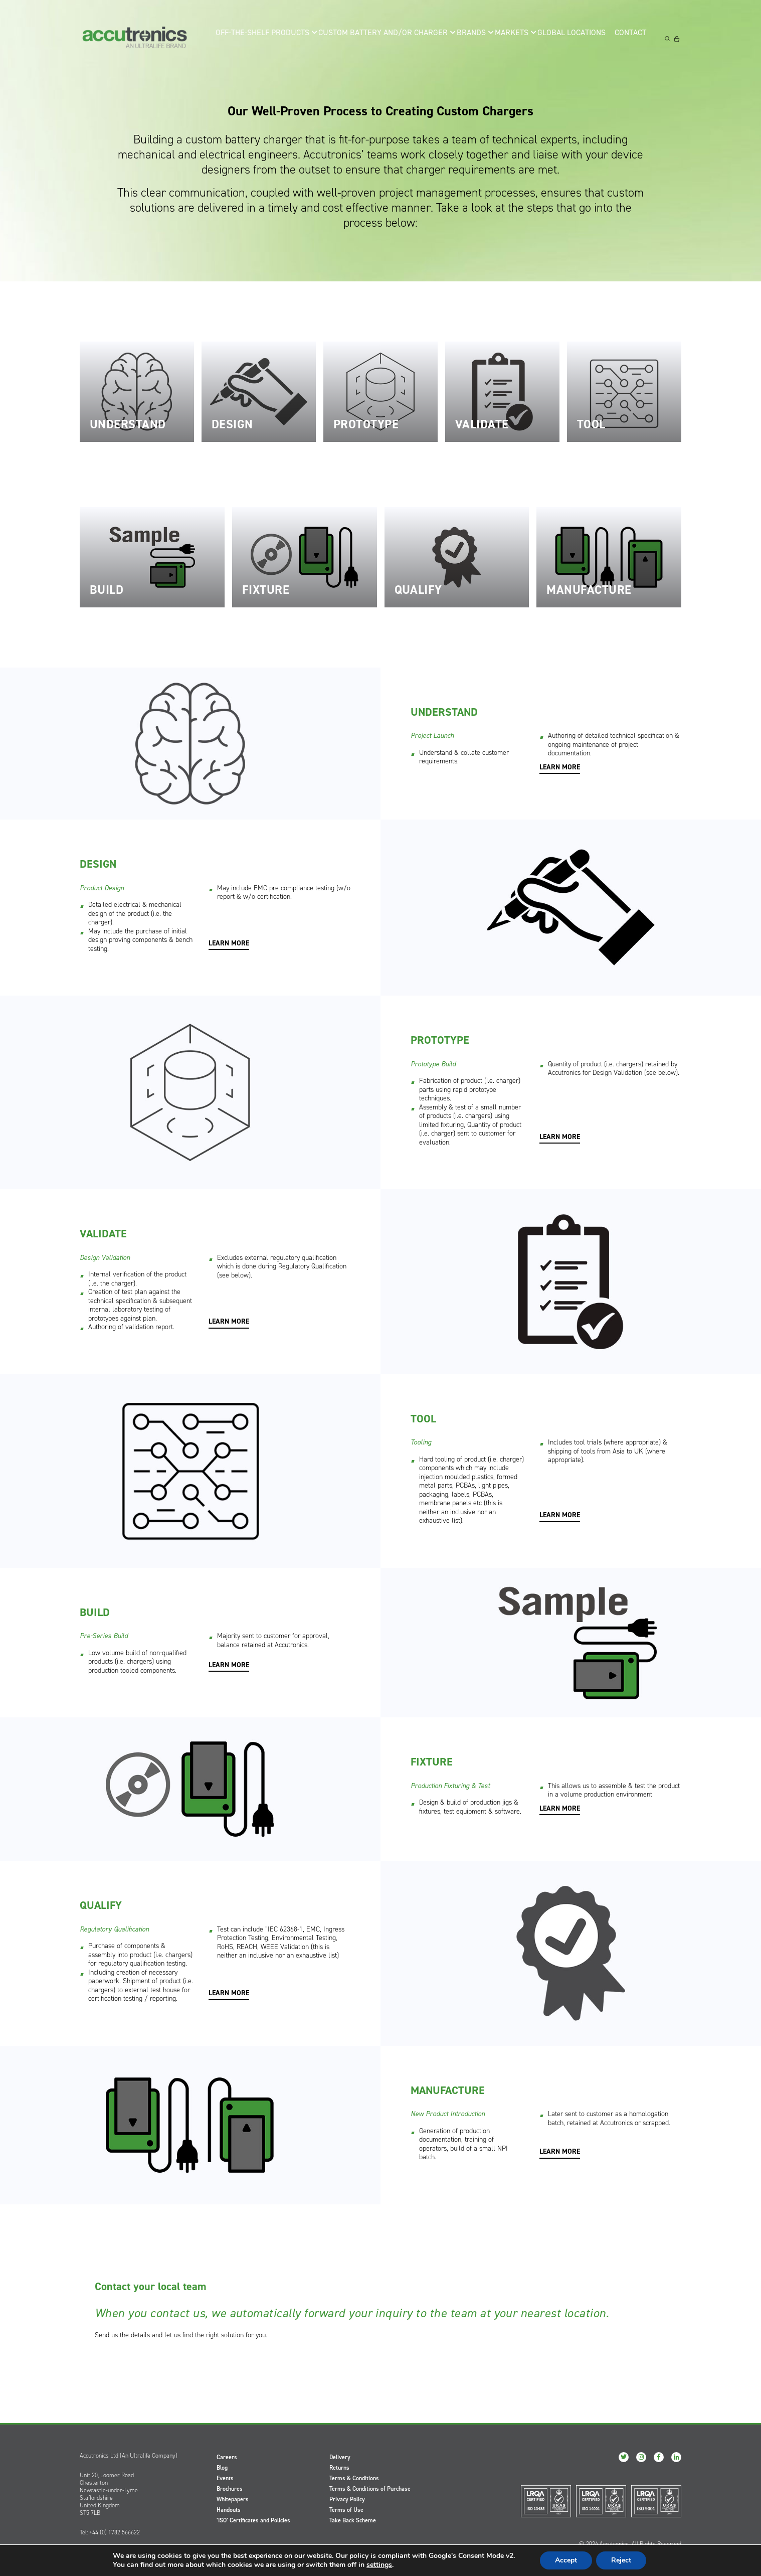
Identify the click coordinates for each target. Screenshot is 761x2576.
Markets (509, 38)
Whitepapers (233, 2499)
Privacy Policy (347, 2499)
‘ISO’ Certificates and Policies (253, 2520)
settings (379, 2564)
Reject (621, 2560)
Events (225, 2478)
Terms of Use (346, 2510)
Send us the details (122, 2335)
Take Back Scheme (352, 2520)
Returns (339, 2468)
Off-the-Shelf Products (268, 38)
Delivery (339, 2457)
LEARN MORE (559, 767)
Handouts (229, 2510)
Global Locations (571, 38)
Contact (632, 38)
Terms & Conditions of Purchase (370, 2489)
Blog (222, 2468)
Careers (227, 2457)
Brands (464, 38)
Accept (566, 2560)
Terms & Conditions (354, 2478)
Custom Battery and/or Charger (379, 38)
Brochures (230, 2489)
